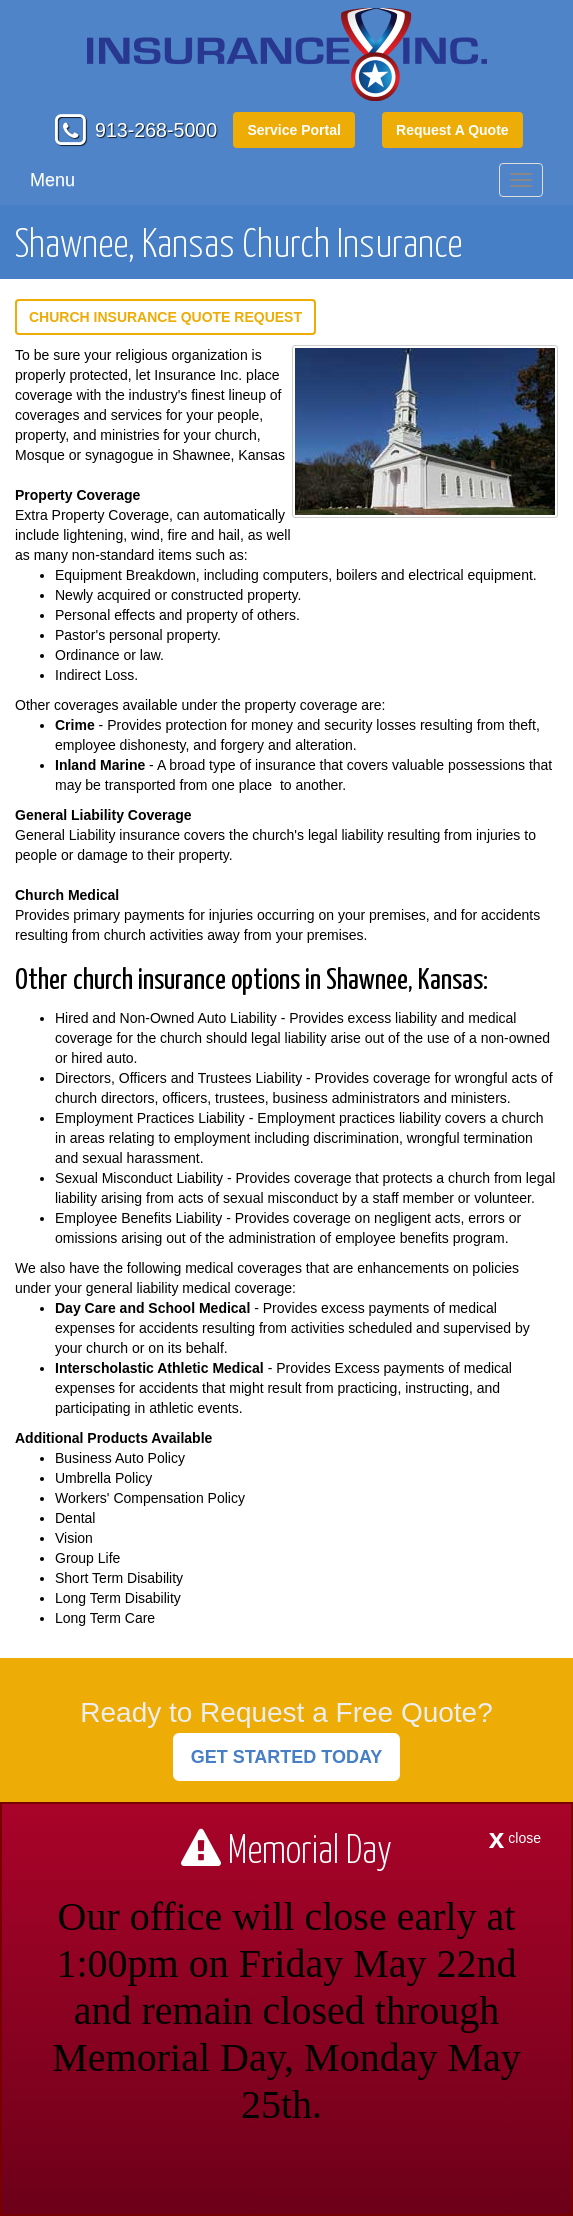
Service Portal (293, 130)
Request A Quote (452, 130)
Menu (52, 180)
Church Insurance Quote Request (165, 317)
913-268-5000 (156, 130)
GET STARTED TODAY (287, 1757)
